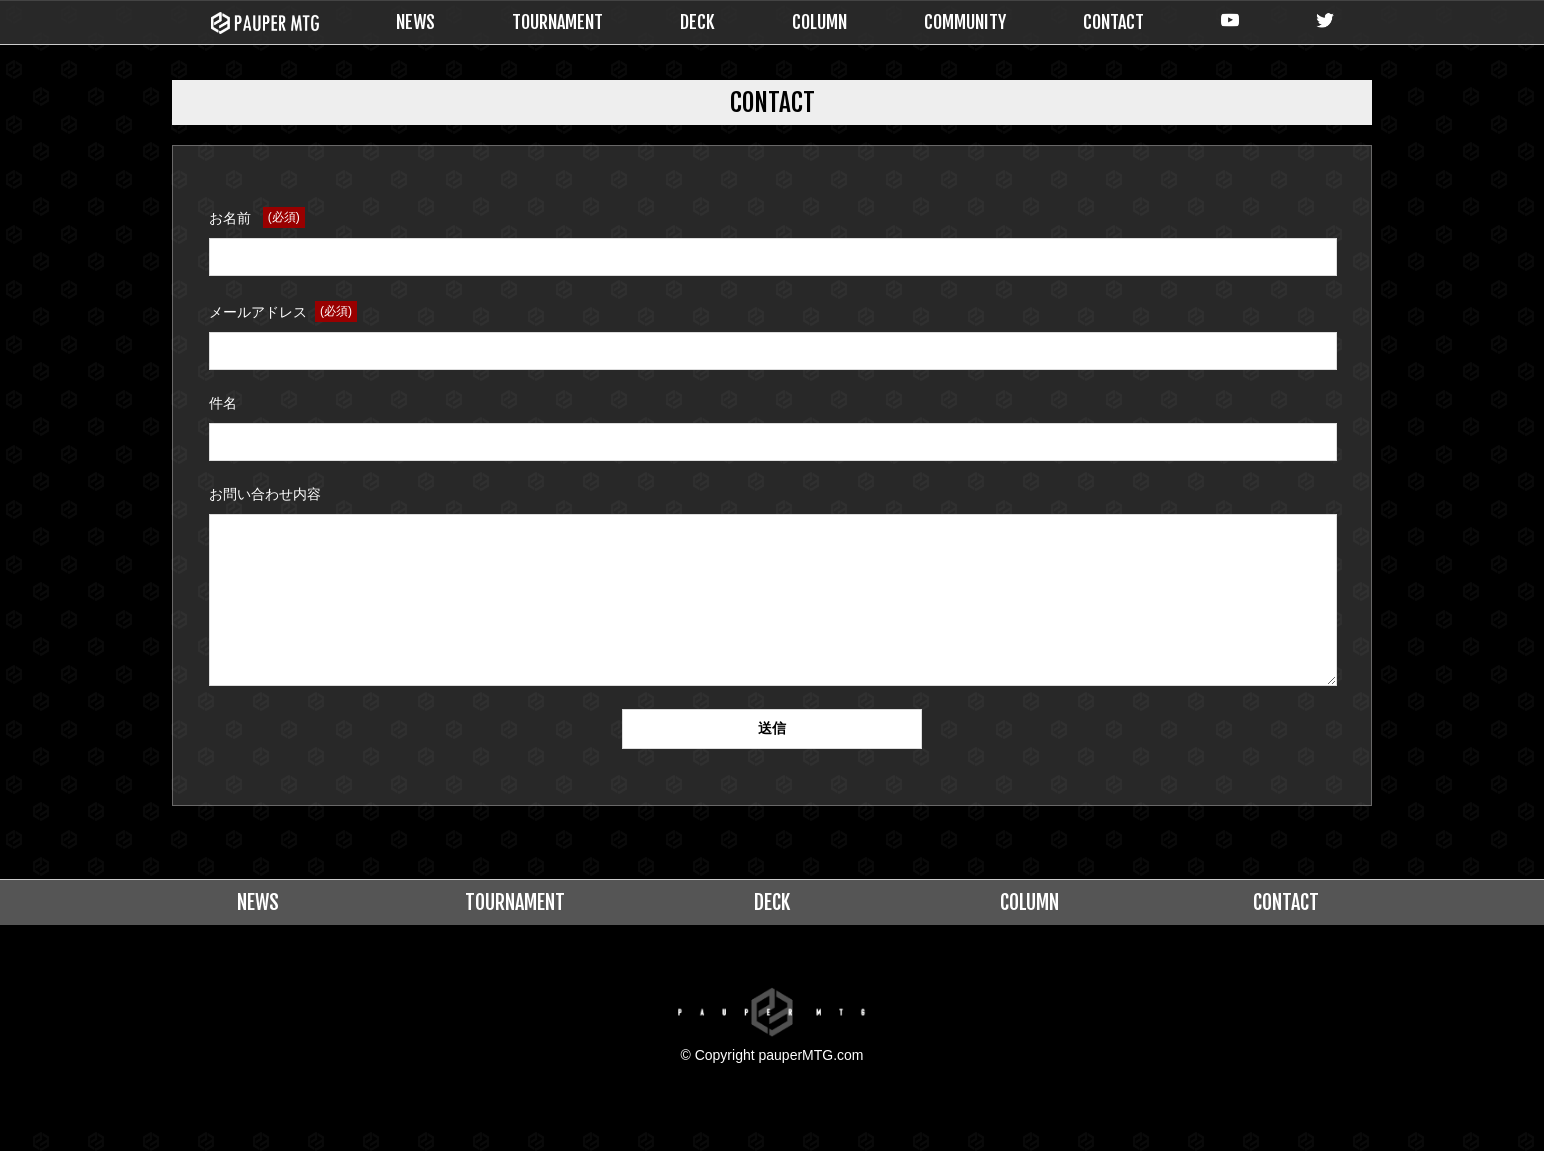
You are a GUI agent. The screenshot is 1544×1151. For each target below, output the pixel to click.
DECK (697, 22)
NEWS (415, 22)
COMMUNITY (965, 22)
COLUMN (819, 22)
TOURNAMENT (557, 22)
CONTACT (1113, 22)
